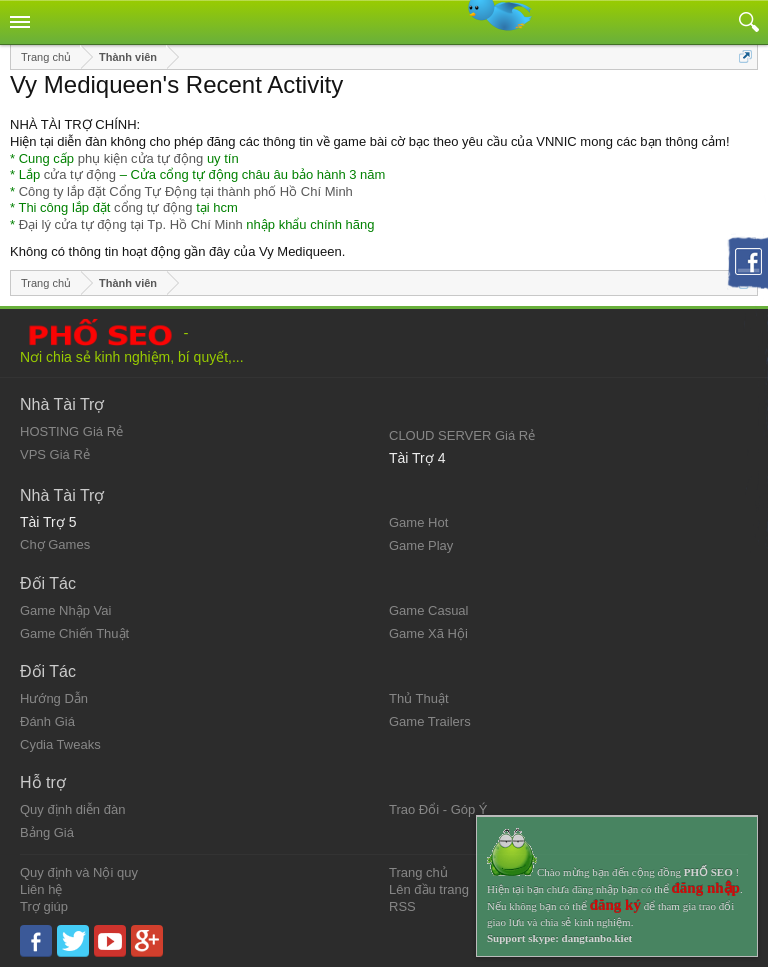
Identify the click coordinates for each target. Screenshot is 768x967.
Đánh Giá (47, 721)
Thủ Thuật (419, 698)
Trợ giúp (44, 906)
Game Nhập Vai (65, 610)
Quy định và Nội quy (79, 872)
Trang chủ (418, 872)
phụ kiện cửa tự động (141, 158)
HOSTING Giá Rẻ (71, 431)
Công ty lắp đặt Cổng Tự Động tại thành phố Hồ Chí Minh (186, 191)
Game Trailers (430, 721)
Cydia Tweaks (60, 744)
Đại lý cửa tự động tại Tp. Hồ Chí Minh (131, 224)
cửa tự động (80, 174)
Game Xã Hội (428, 633)
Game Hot (418, 522)
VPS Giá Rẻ (55, 454)
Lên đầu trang (429, 889)
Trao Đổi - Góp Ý (438, 809)
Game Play (421, 545)
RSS (402, 906)
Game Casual (428, 610)
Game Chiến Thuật (74, 633)
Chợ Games (55, 544)
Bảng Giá (47, 832)
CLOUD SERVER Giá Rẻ (462, 435)
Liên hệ (41, 889)
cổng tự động (153, 207)
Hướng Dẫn (54, 698)
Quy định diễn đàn (72, 809)
